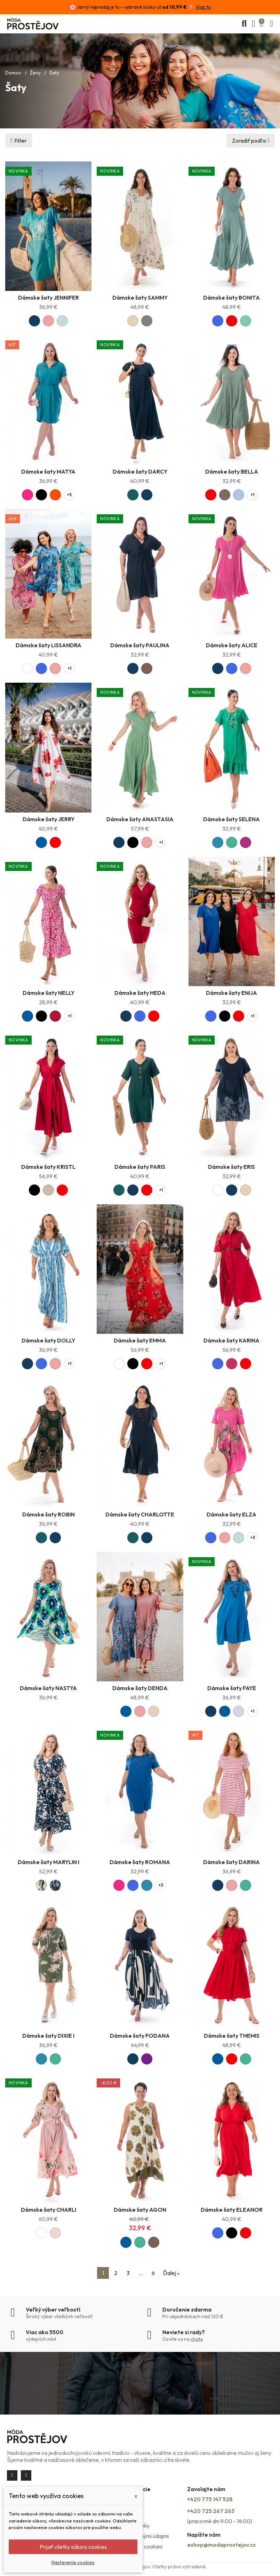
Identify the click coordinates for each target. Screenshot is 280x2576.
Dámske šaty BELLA (231, 471)
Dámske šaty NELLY (48, 992)
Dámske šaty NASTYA (48, 1688)
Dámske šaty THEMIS (231, 2035)
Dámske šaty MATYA (48, 471)
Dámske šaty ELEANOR (232, 2209)
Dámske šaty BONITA (231, 297)
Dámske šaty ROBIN (48, 1514)
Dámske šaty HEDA (140, 992)
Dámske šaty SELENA (231, 819)
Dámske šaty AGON (140, 2209)
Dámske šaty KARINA (231, 1340)
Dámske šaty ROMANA (140, 1861)
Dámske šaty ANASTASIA (140, 819)
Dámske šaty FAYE (231, 1688)
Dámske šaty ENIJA (231, 992)
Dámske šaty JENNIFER (48, 297)
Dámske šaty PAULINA (139, 645)
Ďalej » (171, 2272)
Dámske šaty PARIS (139, 1166)
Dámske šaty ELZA (231, 1514)
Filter (20, 140)
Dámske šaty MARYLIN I (48, 1861)
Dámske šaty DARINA (231, 1861)
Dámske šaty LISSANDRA (48, 645)
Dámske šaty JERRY (48, 819)
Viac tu (203, 7)
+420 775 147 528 (210, 2499)
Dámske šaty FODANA (140, 2035)
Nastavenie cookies (73, 2562)
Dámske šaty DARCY (140, 471)
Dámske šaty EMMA (140, 1340)
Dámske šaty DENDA (140, 1688)
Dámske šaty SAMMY (140, 297)
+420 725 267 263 (210, 2510)
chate (197, 2339)
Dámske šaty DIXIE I (48, 2035)
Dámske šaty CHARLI (48, 2209)
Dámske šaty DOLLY (48, 1340)
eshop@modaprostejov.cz (221, 2544)
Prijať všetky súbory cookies (73, 2546)
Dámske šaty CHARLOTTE (139, 1514)
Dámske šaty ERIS (231, 1166)
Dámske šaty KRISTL (48, 1166)
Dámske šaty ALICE (231, 645)
